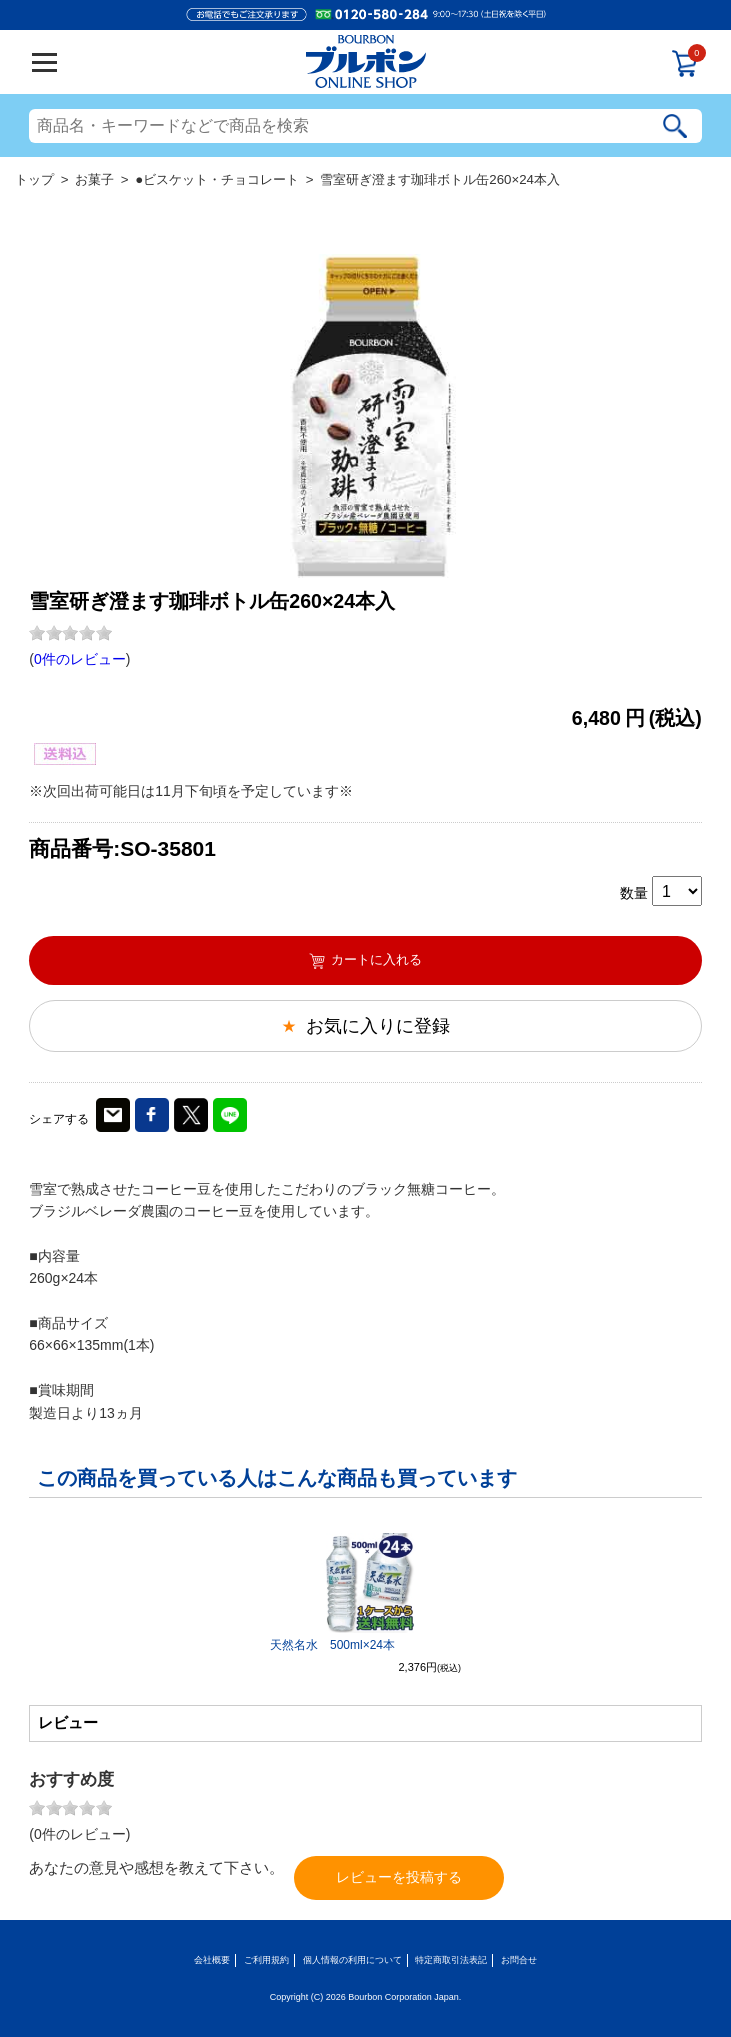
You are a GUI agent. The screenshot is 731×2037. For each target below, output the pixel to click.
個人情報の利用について (352, 1960)
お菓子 (94, 179)
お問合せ (519, 1960)
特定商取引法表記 (451, 1960)
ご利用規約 (266, 1960)
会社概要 (212, 1960)
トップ (34, 179)
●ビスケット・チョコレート (217, 179)
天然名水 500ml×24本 (332, 1645)
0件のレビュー (80, 659)
